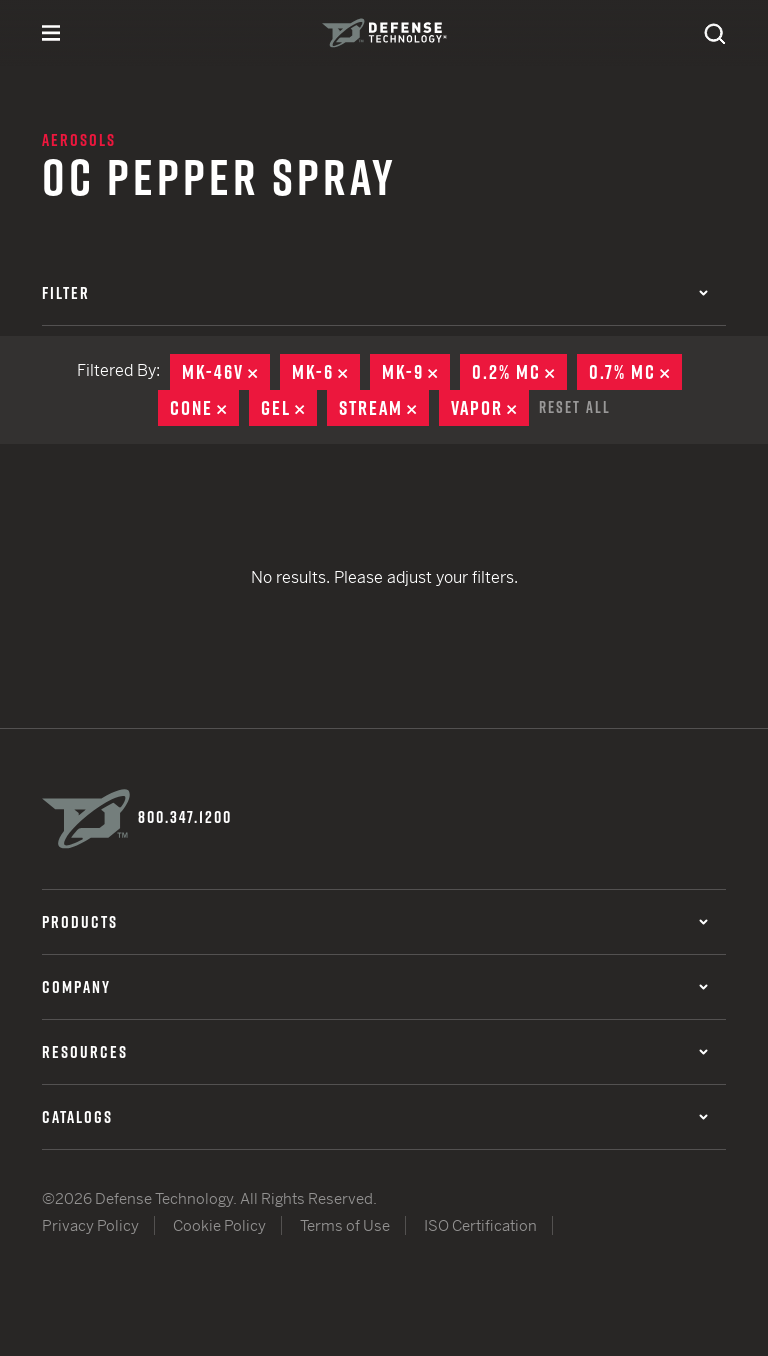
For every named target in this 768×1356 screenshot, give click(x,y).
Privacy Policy (90, 1225)
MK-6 (326, 372)
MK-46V (226, 372)
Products (375, 922)
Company (375, 987)
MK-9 (416, 372)
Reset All (575, 407)
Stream (384, 408)
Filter (375, 293)
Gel (289, 408)
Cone (204, 408)
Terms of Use (345, 1225)
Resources (375, 1052)
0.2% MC (519, 372)
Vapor (490, 408)
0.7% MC (635, 372)
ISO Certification (480, 1225)
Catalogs (375, 1117)
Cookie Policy (219, 1225)
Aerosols (79, 140)
